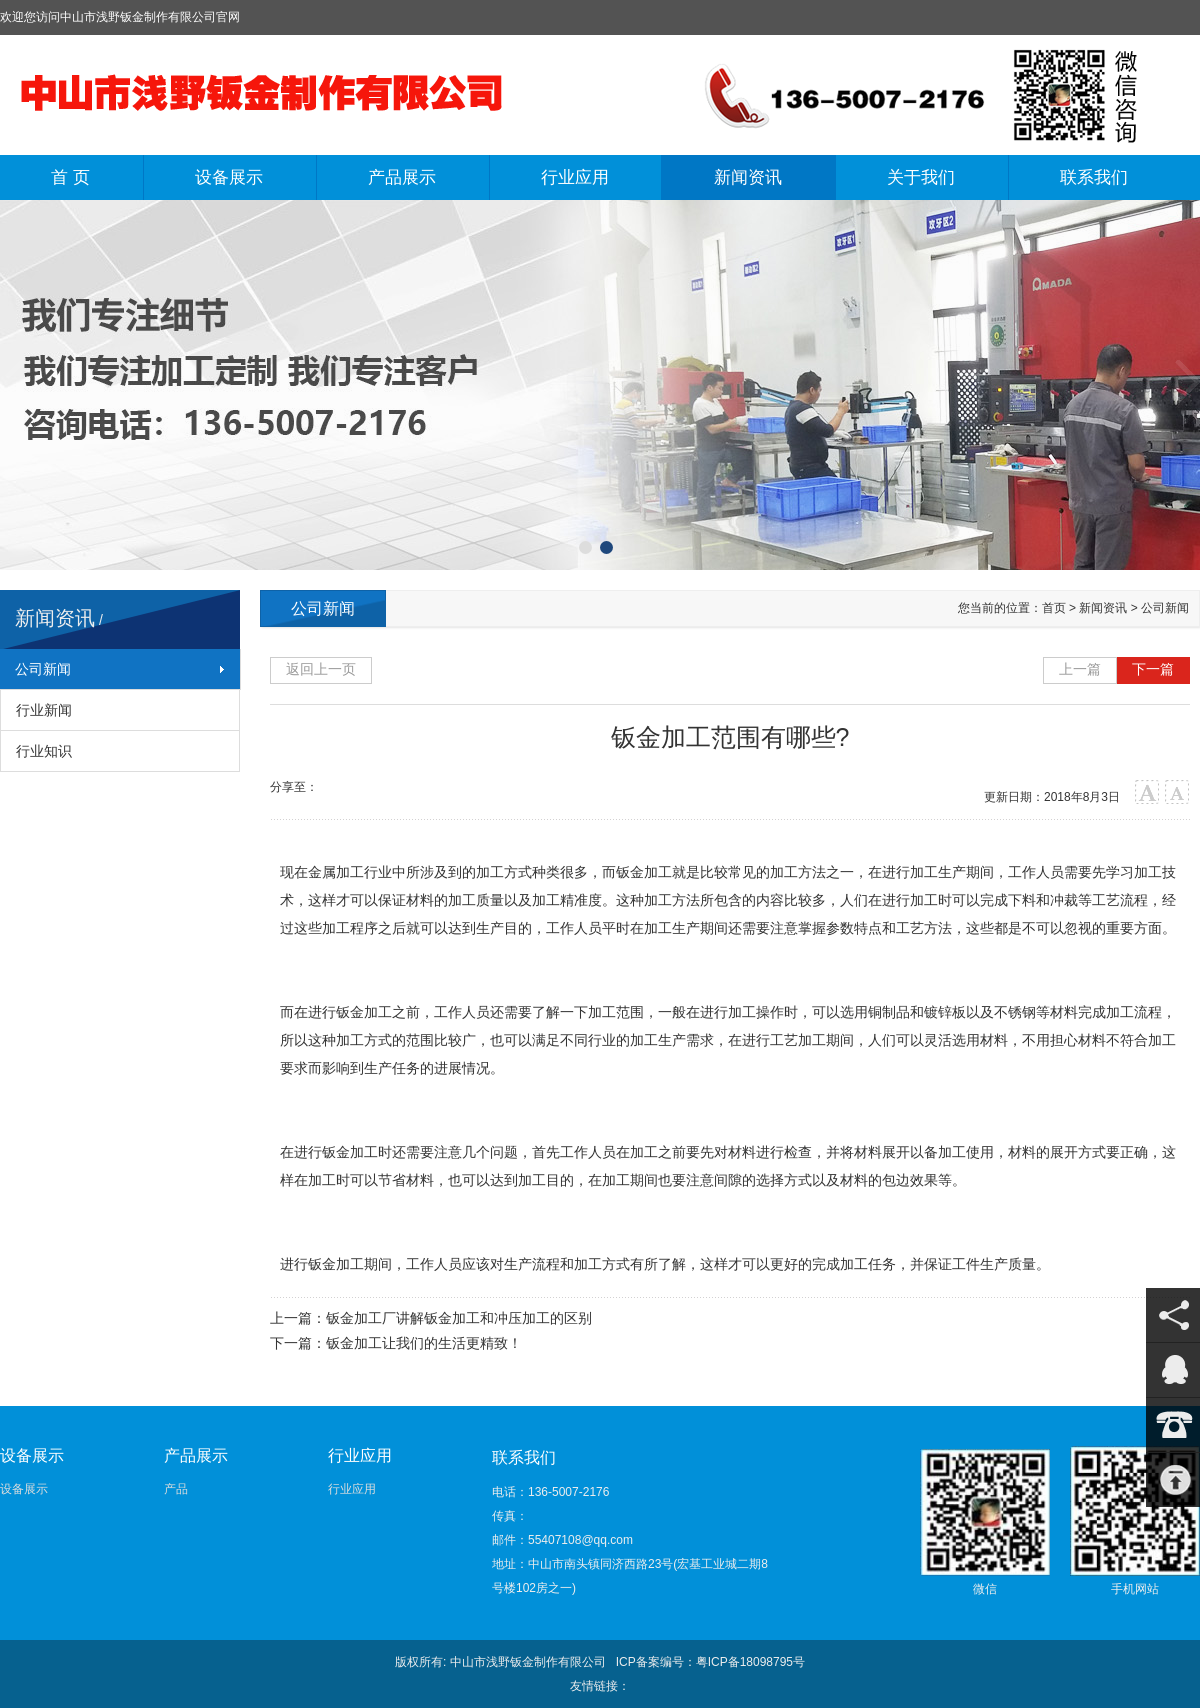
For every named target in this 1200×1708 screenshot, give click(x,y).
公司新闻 (43, 669)
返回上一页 (321, 669)
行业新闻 (44, 710)
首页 (1054, 608)
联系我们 (1094, 177)
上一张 (15, 381)
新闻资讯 (748, 177)
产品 (176, 1489)
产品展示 (402, 177)
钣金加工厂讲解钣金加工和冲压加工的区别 (459, 1318)
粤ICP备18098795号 (750, 1662)
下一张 (1185, 381)
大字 (1147, 792)
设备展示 (229, 177)
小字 (1177, 792)
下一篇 (1153, 669)
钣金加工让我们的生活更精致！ (424, 1343)
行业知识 (44, 751)
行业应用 (575, 177)
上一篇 (1080, 669)
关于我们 (921, 177)
